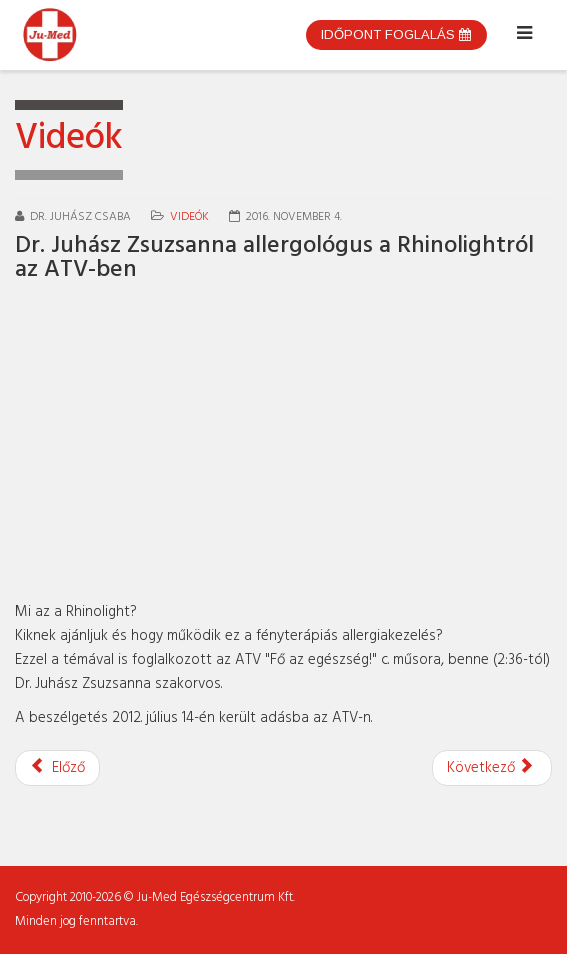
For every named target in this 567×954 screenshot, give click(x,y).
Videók (189, 217)
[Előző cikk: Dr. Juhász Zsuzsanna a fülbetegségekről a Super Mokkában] (57, 768)
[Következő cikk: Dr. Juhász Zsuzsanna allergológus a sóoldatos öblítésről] (492, 768)
